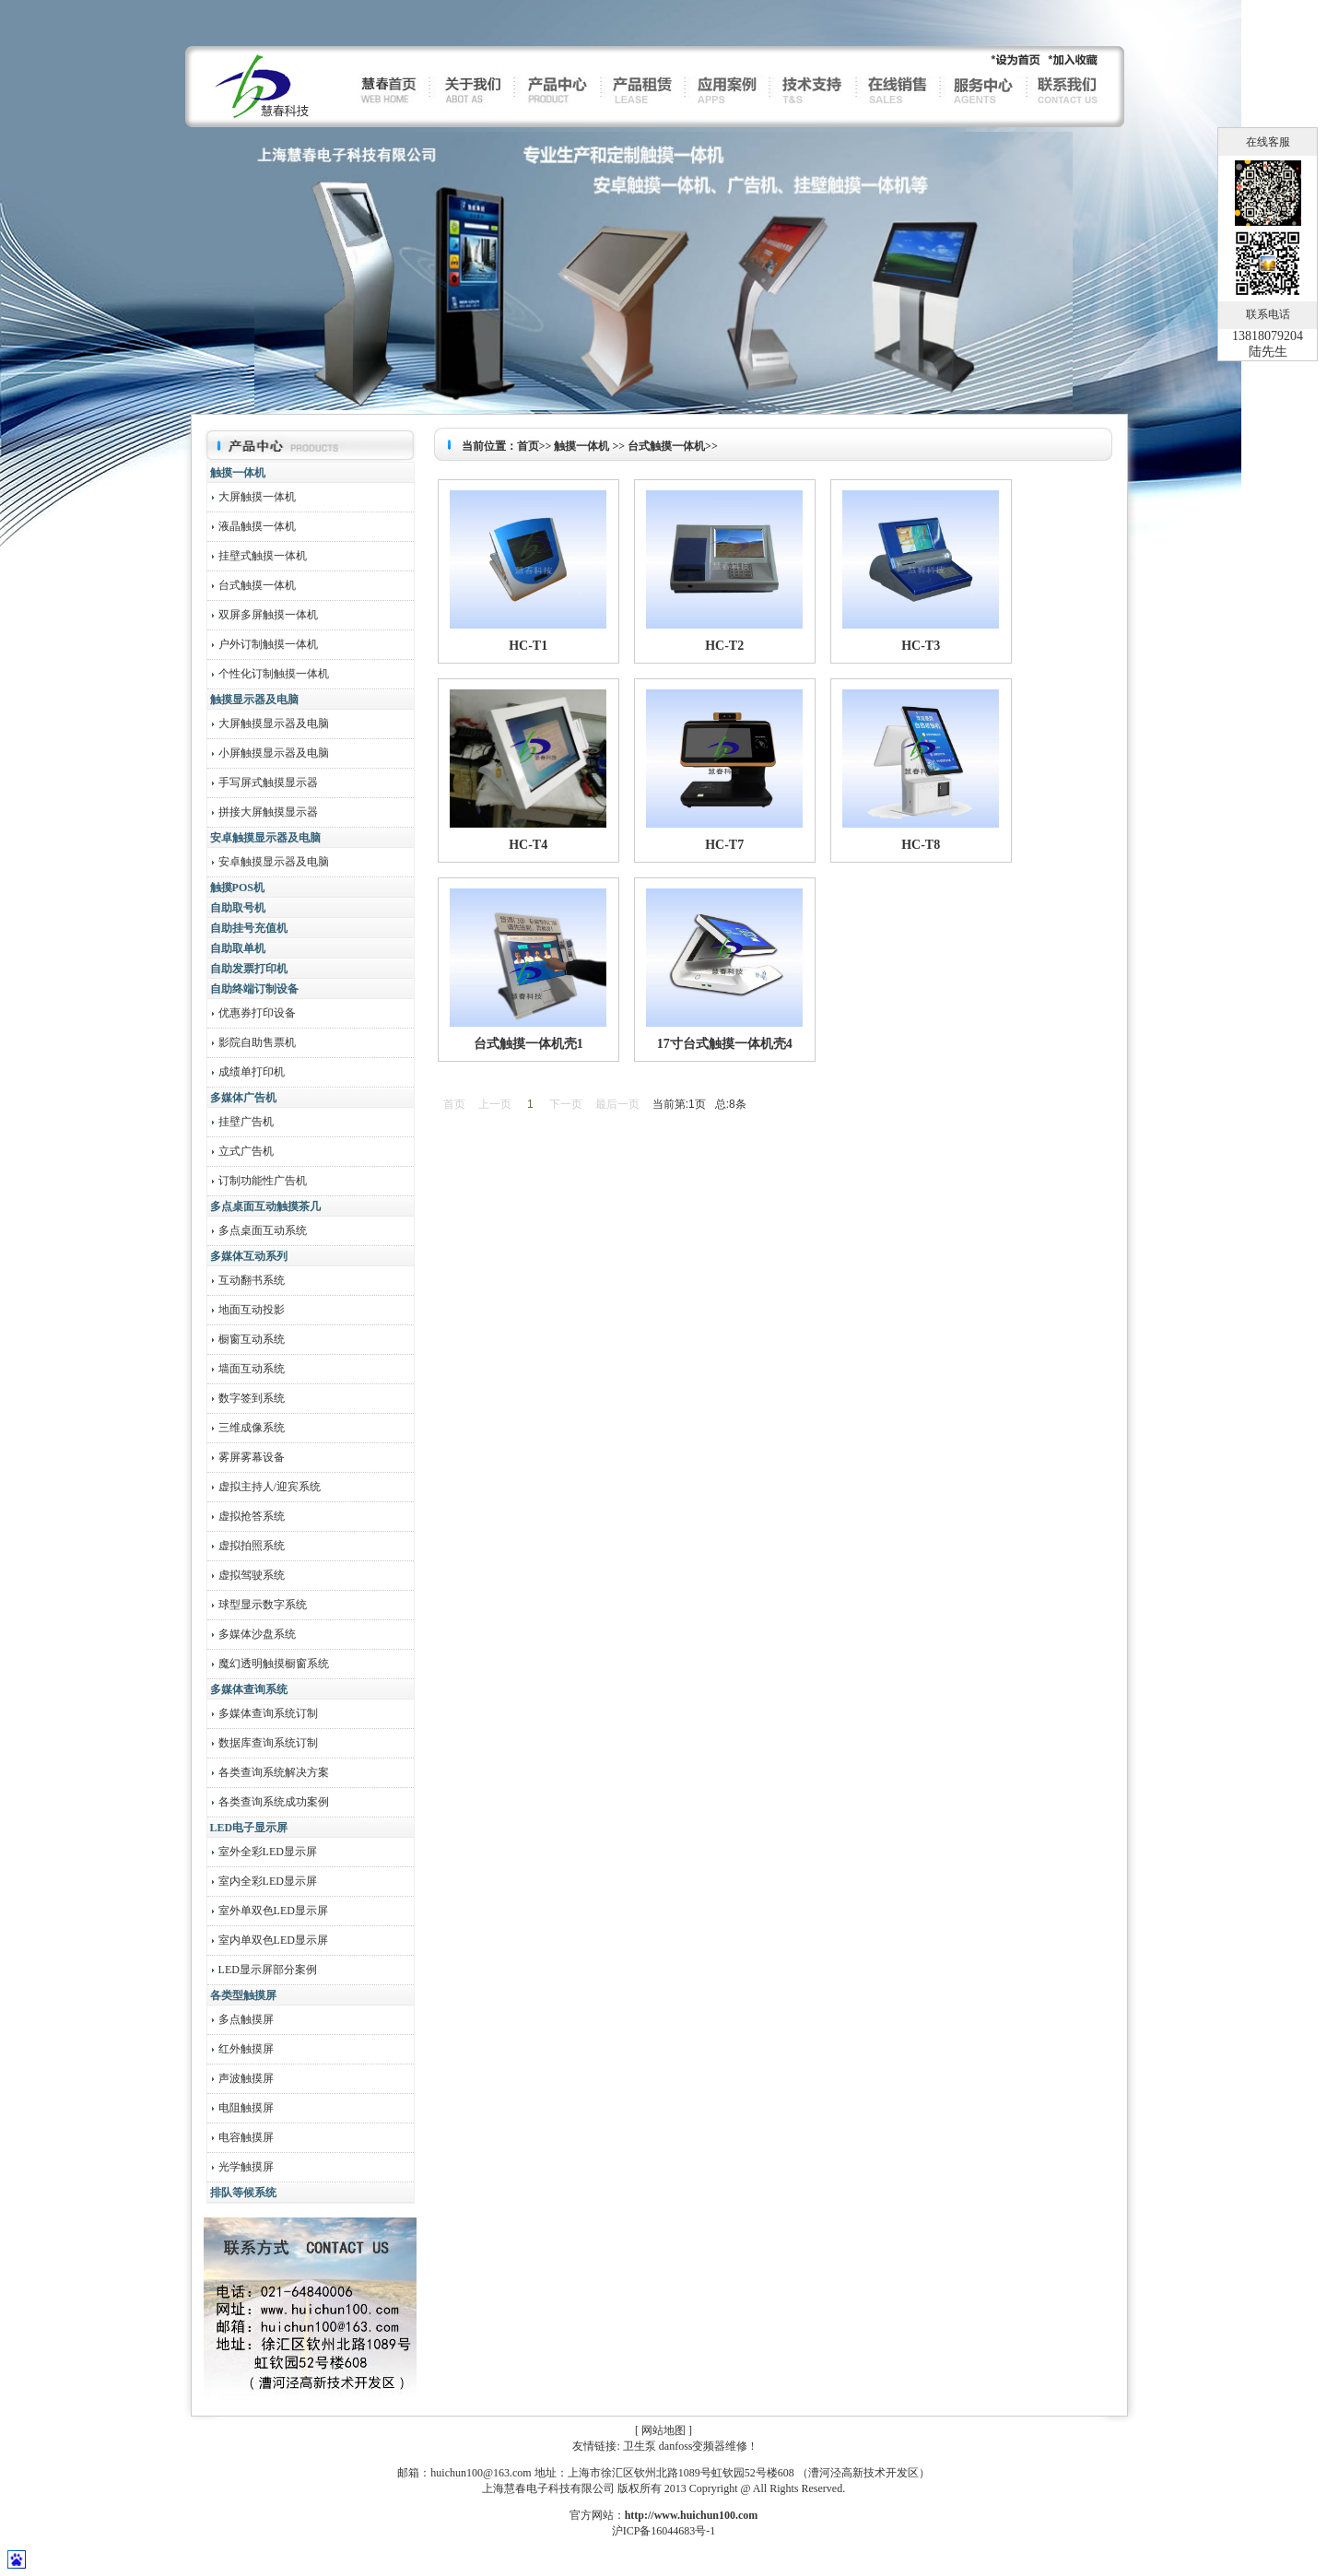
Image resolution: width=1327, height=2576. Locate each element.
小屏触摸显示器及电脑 (272, 753)
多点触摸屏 (245, 2019)
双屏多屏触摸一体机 (267, 614)
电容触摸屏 (245, 2137)
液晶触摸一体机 (256, 526)
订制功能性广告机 (261, 1180)
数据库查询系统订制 (267, 1742)
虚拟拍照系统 (250, 1545)
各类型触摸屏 (243, 1995)
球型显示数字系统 (261, 1604)
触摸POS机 (237, 887)
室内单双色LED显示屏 (272, 1940)
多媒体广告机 (243, 1097)
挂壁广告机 (245, 1121)
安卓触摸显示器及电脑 (265, 837)
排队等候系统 (243, 2192)
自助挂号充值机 (249, 928)
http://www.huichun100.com (691, 2515)
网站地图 (663, 2430)
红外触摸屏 (245, 2048)
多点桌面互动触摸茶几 (265, 1206)
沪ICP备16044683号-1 (664, 2530)
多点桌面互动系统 (261, 1230)
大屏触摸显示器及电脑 (272, 723)
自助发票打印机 (249, 968)
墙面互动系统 (250, 1368)
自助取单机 (237, 948)
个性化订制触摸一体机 (272, 673)
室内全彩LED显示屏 (266, 1881)
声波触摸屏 (245, 2078)
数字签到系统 (250, 1398)
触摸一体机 (237, 472)
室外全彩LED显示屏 (266, 1851)
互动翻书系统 (250, 1280)
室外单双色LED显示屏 (272, 1910)
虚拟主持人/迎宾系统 (268, 1486)
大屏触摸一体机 (256, 496)
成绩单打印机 (250, 1071)
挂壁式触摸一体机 (261, 555)
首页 (528, 446)
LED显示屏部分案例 (266, 1969)
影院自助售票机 (256, 1042)
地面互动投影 (250, 1309)
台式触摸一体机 (256, 585)
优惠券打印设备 (256, 1012)
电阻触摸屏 (245, 2107)
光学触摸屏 (245, 2166)
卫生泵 (639, 2446)
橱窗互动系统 (250, 1339)
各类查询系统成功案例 (272, 1801)
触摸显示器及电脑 (254, 699)
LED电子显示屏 (249, 1827)
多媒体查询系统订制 (267, 1713)
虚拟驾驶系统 (250, 1575)
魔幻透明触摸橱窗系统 (272, 1663)
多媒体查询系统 (249, 1689)
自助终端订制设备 (254, 988)
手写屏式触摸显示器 (267, 782)
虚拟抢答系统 (250, 1516)
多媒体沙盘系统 (256, 1634)
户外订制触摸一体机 (267, 644)
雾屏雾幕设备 (250, 1457)
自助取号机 (237, 907)
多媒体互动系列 (249, 1256)
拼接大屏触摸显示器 (267, 812)
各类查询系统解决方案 (272, 1772)
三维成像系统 (250, 1427)
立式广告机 (245, 1151)
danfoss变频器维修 (703, 2446)
